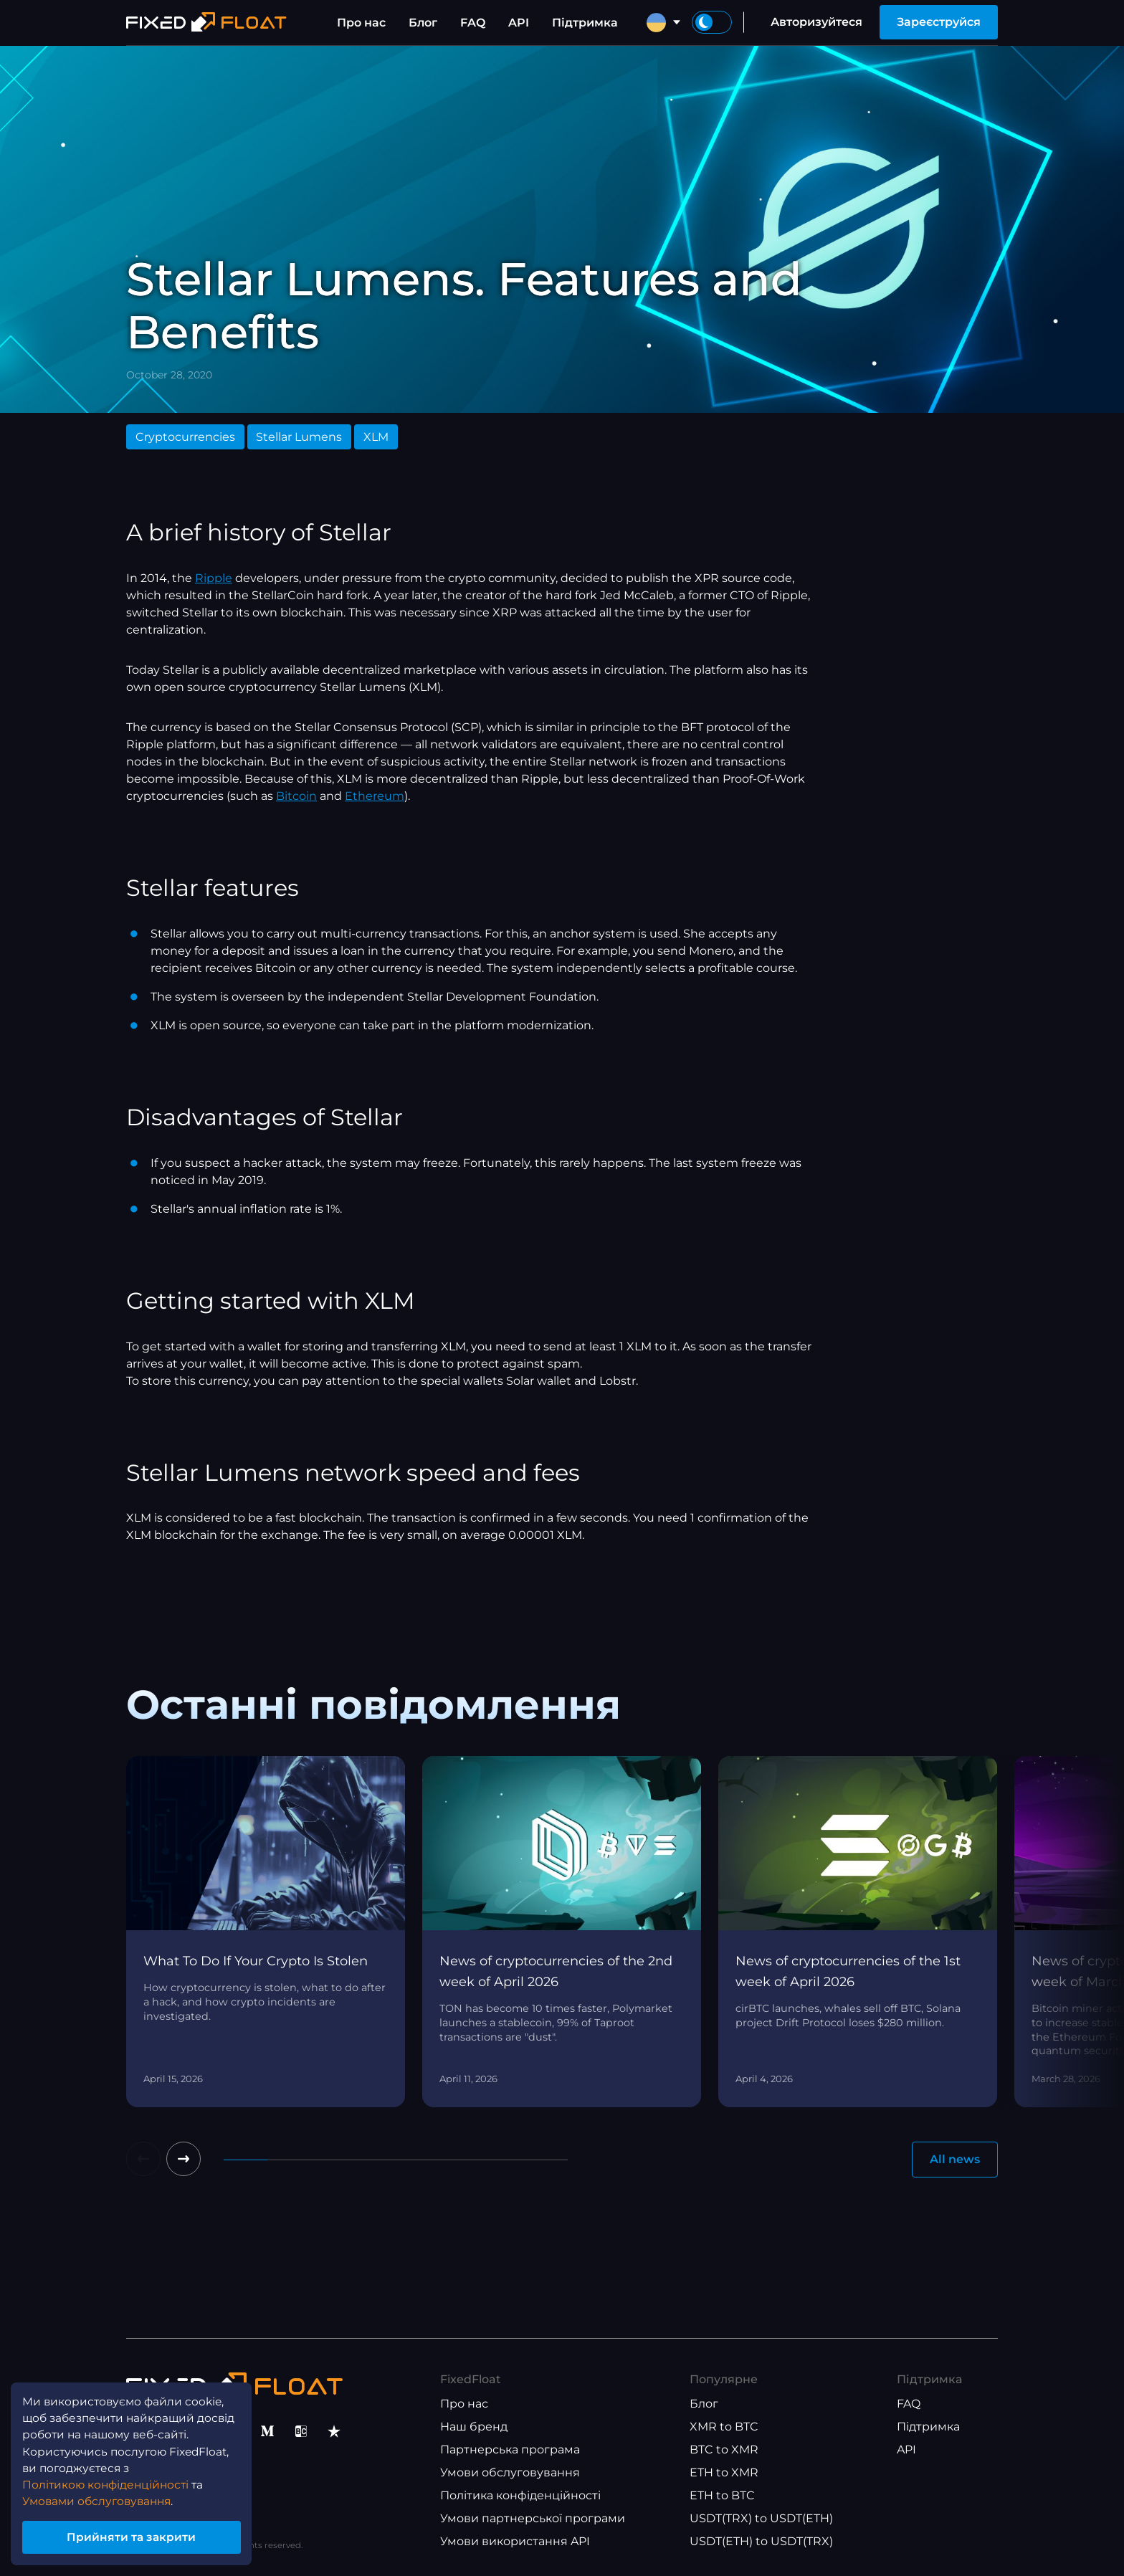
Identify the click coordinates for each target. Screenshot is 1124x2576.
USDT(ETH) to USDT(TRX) (761, 2541)
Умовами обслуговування (100, 2498)
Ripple (213, 578)
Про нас (361, 22)
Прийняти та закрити (136, 2535)
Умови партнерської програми (532, 2518)
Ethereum (374, 796)
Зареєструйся (939, 22)
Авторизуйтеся (816, 22)
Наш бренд (474, 2426)
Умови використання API (515, 2541)
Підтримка (585, 22)
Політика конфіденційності (520, 2495)
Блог (423, 22)
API (518, 22)
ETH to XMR (724, 2472)
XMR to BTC (724, 2426)
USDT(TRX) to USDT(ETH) (761, 2518)
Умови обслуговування (510, 2472)
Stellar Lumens (299, 437)
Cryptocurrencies (185, 437)
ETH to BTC (722, 2495)
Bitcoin (296, 796)
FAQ (472, 22)
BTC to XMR (724, 2449)
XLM (376, 437)
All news (955, 2159)
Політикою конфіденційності (108, 2481)
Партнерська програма (510, 2449)
